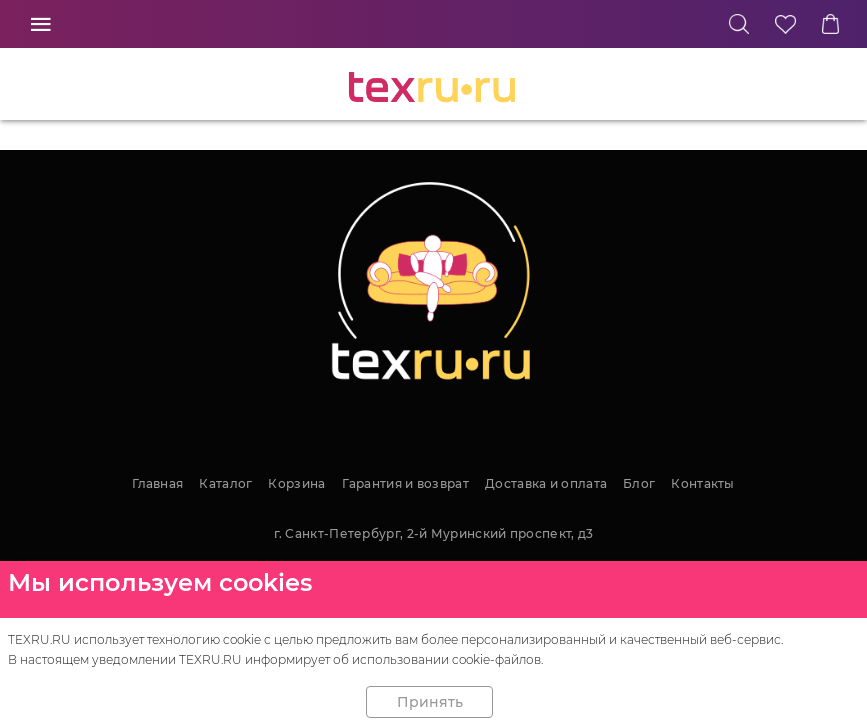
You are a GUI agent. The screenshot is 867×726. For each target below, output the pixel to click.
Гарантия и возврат (405, 483)
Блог (639, 483)
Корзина (296, 483)
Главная (157, 483)
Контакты (702, 483)
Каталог (225, 483)
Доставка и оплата (546, 483)
